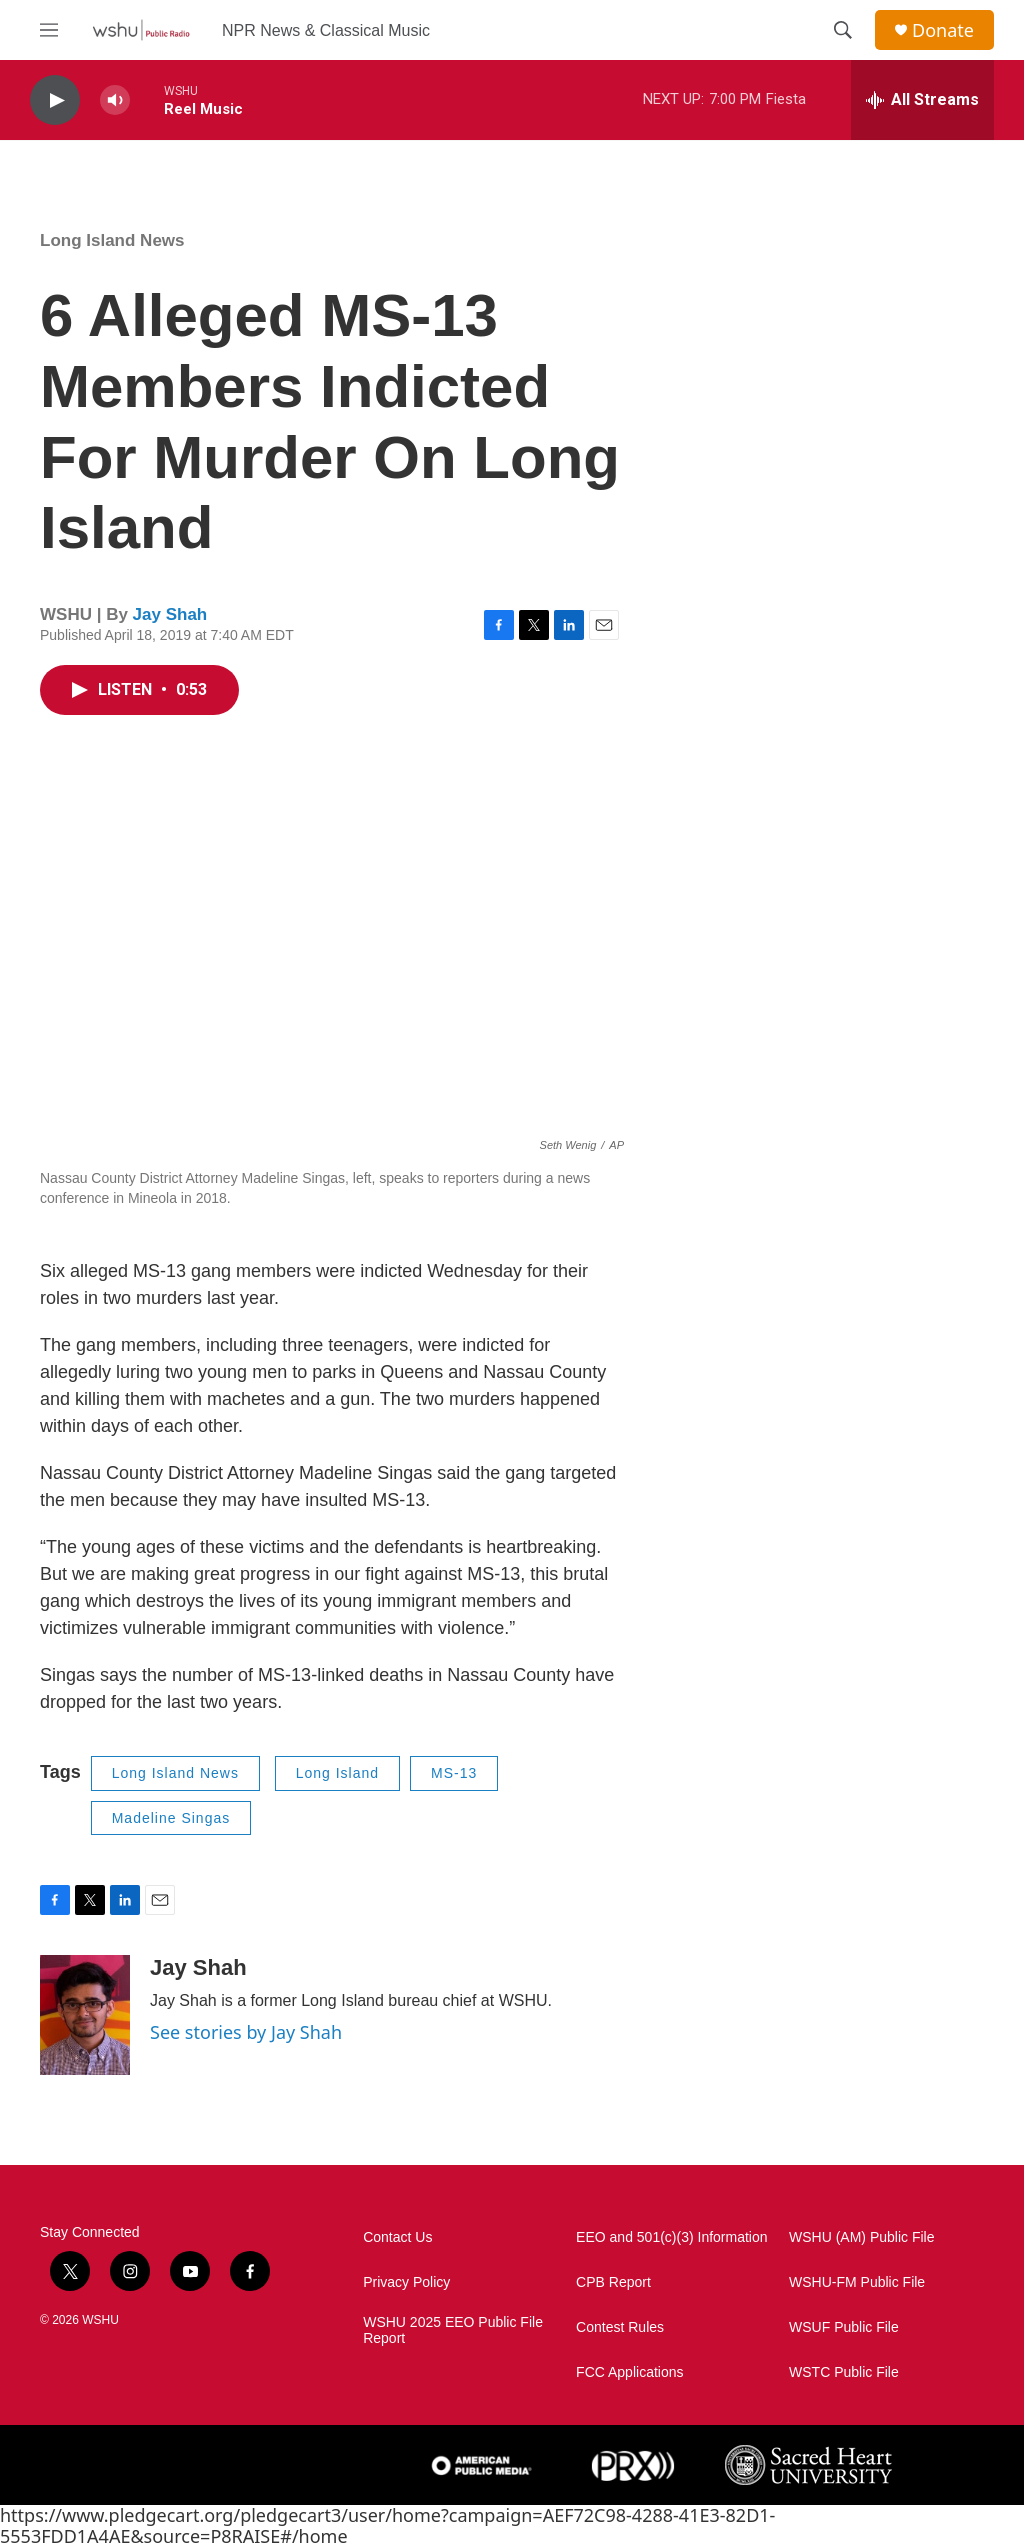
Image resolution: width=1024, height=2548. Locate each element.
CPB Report (613, 2282)
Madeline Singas (171, 1818)
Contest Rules (620, 2327)
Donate (943, 30)
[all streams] (922, 100)
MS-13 (454, 1773)
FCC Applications (629, 2372)
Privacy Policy (406, 2282)
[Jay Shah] (85, 2015)
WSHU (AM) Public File (861, 2237)
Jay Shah (170, 614)
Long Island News (112, 240)
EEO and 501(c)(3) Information (671, 2237)
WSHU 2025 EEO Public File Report (453, 2330)
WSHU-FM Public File (857, 2282)
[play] (55, 100)
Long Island (337, 1773)
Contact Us (397, 2237)
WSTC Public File (844, 2372)
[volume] (115, 100)
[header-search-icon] (843, 30)
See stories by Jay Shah (246, 2032)
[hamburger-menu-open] (49, 30)
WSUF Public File (844, 2327)
